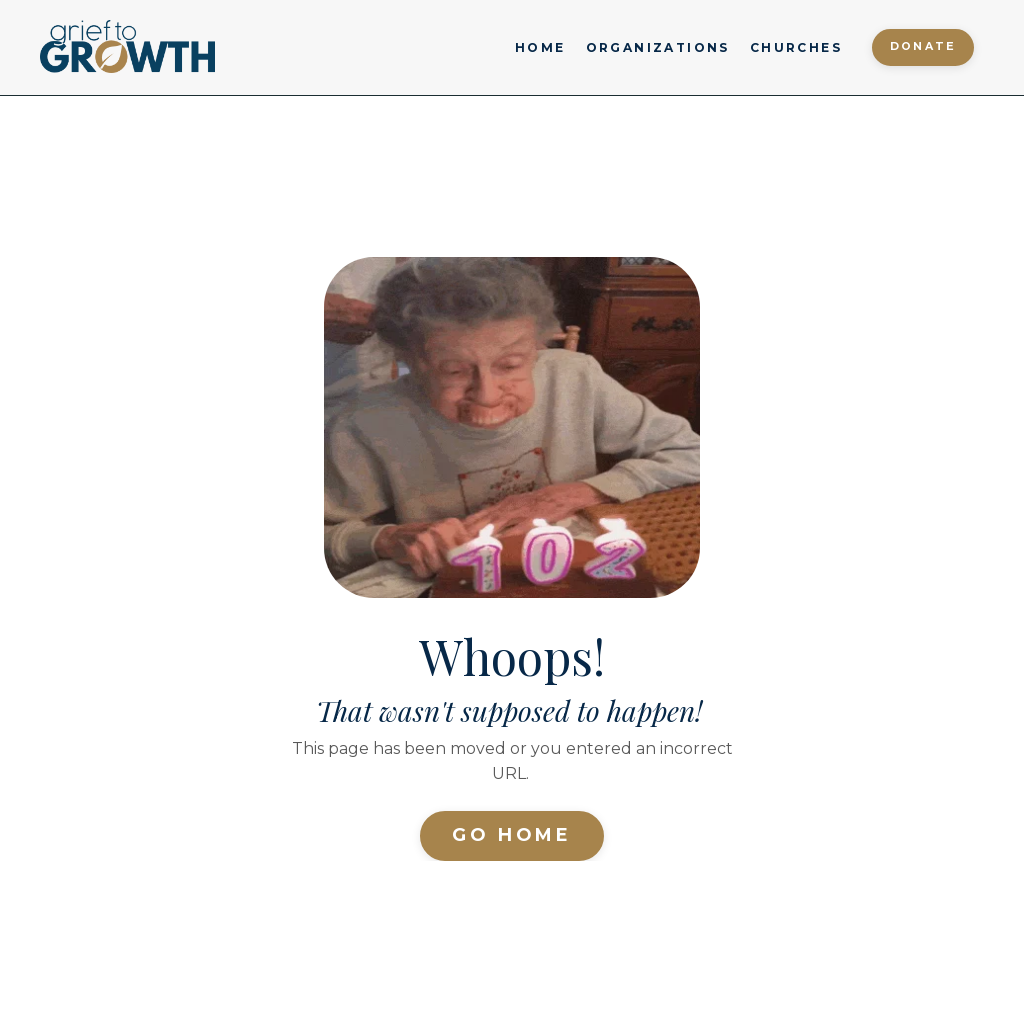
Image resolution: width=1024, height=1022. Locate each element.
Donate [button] (923, 46)
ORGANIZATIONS (658, 47)
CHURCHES (796, 47)
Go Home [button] (511, 835)
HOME (540, 47)
